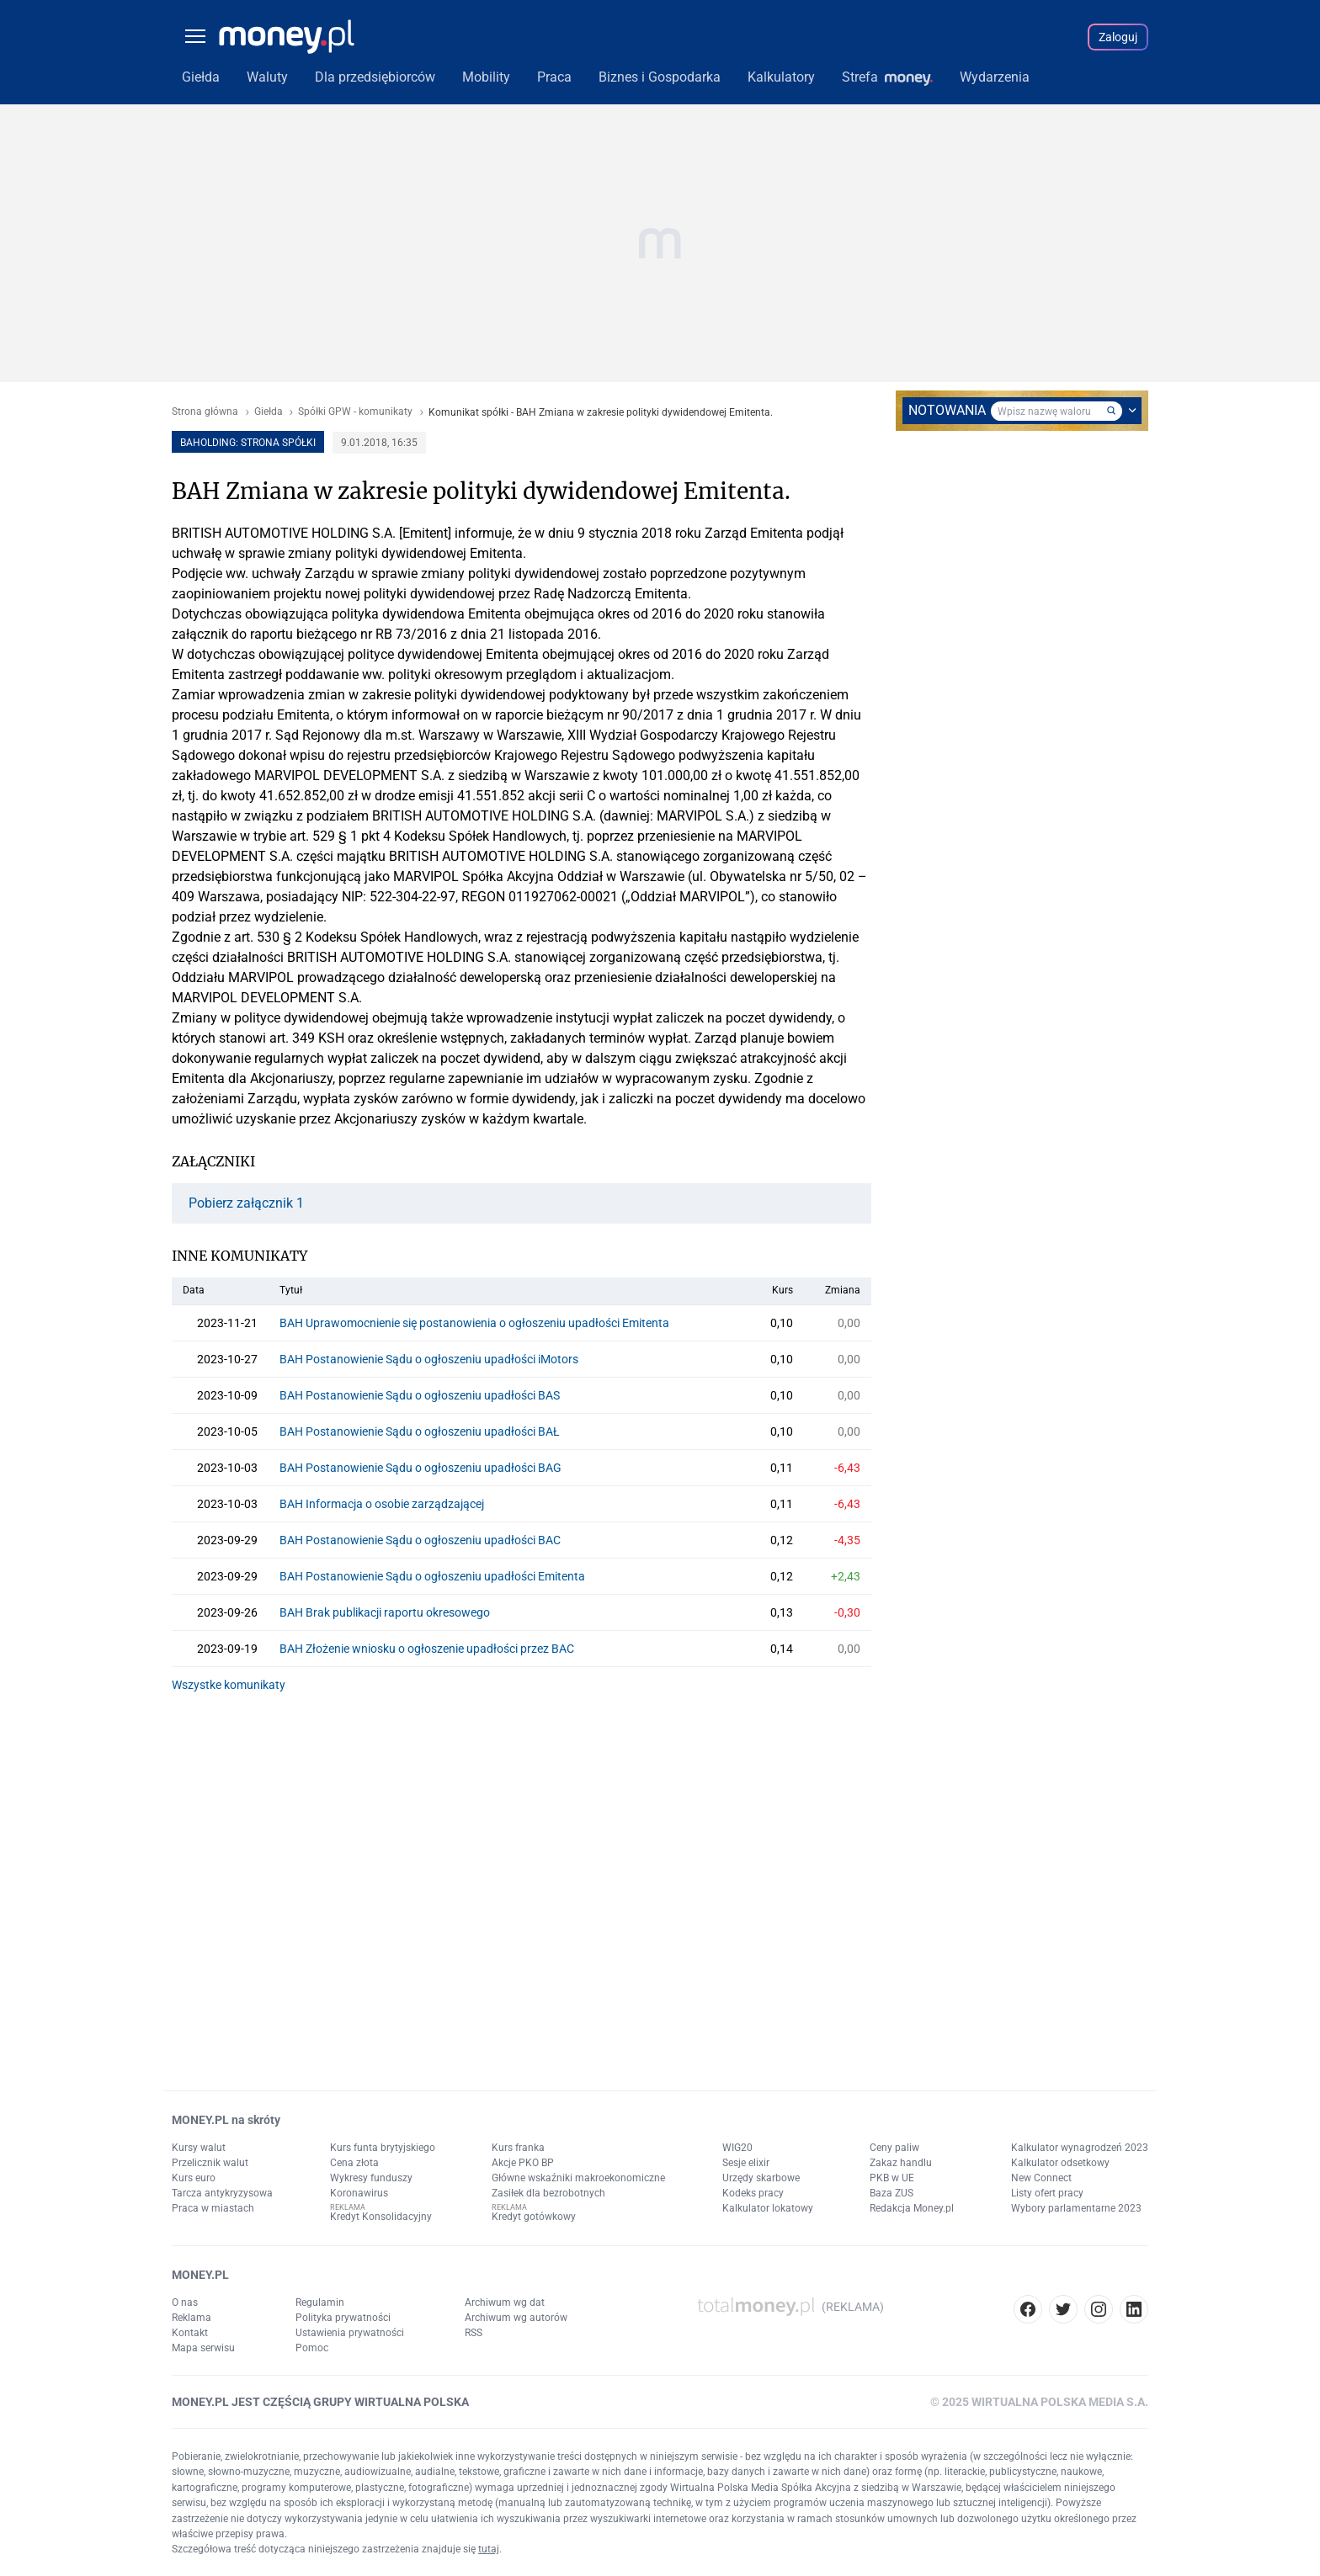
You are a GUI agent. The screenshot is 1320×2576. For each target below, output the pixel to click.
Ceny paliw (894, 2148)
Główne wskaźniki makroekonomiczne (578, 2178)
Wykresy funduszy (371, 2178)
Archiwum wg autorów (516, 2318)
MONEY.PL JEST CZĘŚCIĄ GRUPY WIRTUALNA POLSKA (320, 2402)
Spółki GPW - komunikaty (355, 411)
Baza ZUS (891, 2193)
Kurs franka (518, 2148)
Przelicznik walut (210, 2163)
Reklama (191, 2318)
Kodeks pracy (753, 2193)
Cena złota (354, 2163)
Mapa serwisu (203, 2348)
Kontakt (190, 2333)
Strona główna (205, 411)
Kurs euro (194, 2178)
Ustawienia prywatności (349, 2333)
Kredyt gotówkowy (534, 2217)
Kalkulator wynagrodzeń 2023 (1079, 2148)
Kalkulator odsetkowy (1060, 2163)
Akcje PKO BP (523, 2163)
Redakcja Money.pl (912, 2208)
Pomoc (311, 2348)
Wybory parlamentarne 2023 (1076, 2208)
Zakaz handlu (901, 2163)
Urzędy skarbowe (761, 2178)
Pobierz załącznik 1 (246, 1203)
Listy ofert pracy (1047, 2193)
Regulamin (319, 2302)
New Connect (1041, 2178)
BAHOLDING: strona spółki (248, 443)
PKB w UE (892, 2178)
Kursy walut (199, 2148)
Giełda (268, 411)
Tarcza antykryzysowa (222, 2193)
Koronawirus (359, 2193)
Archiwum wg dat (505, 2302)
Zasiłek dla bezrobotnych (548, 2193)
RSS (473, 2333)
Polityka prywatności (343, 2318)
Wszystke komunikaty (228, 1685)
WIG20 (737, 2148)
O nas (185, 2302)
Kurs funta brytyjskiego (382, 2148)
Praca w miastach (213, 2208)
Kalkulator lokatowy (767, 2208)
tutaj (488, 2549)
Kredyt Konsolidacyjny (381, 2217)
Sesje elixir (745, 2163)
